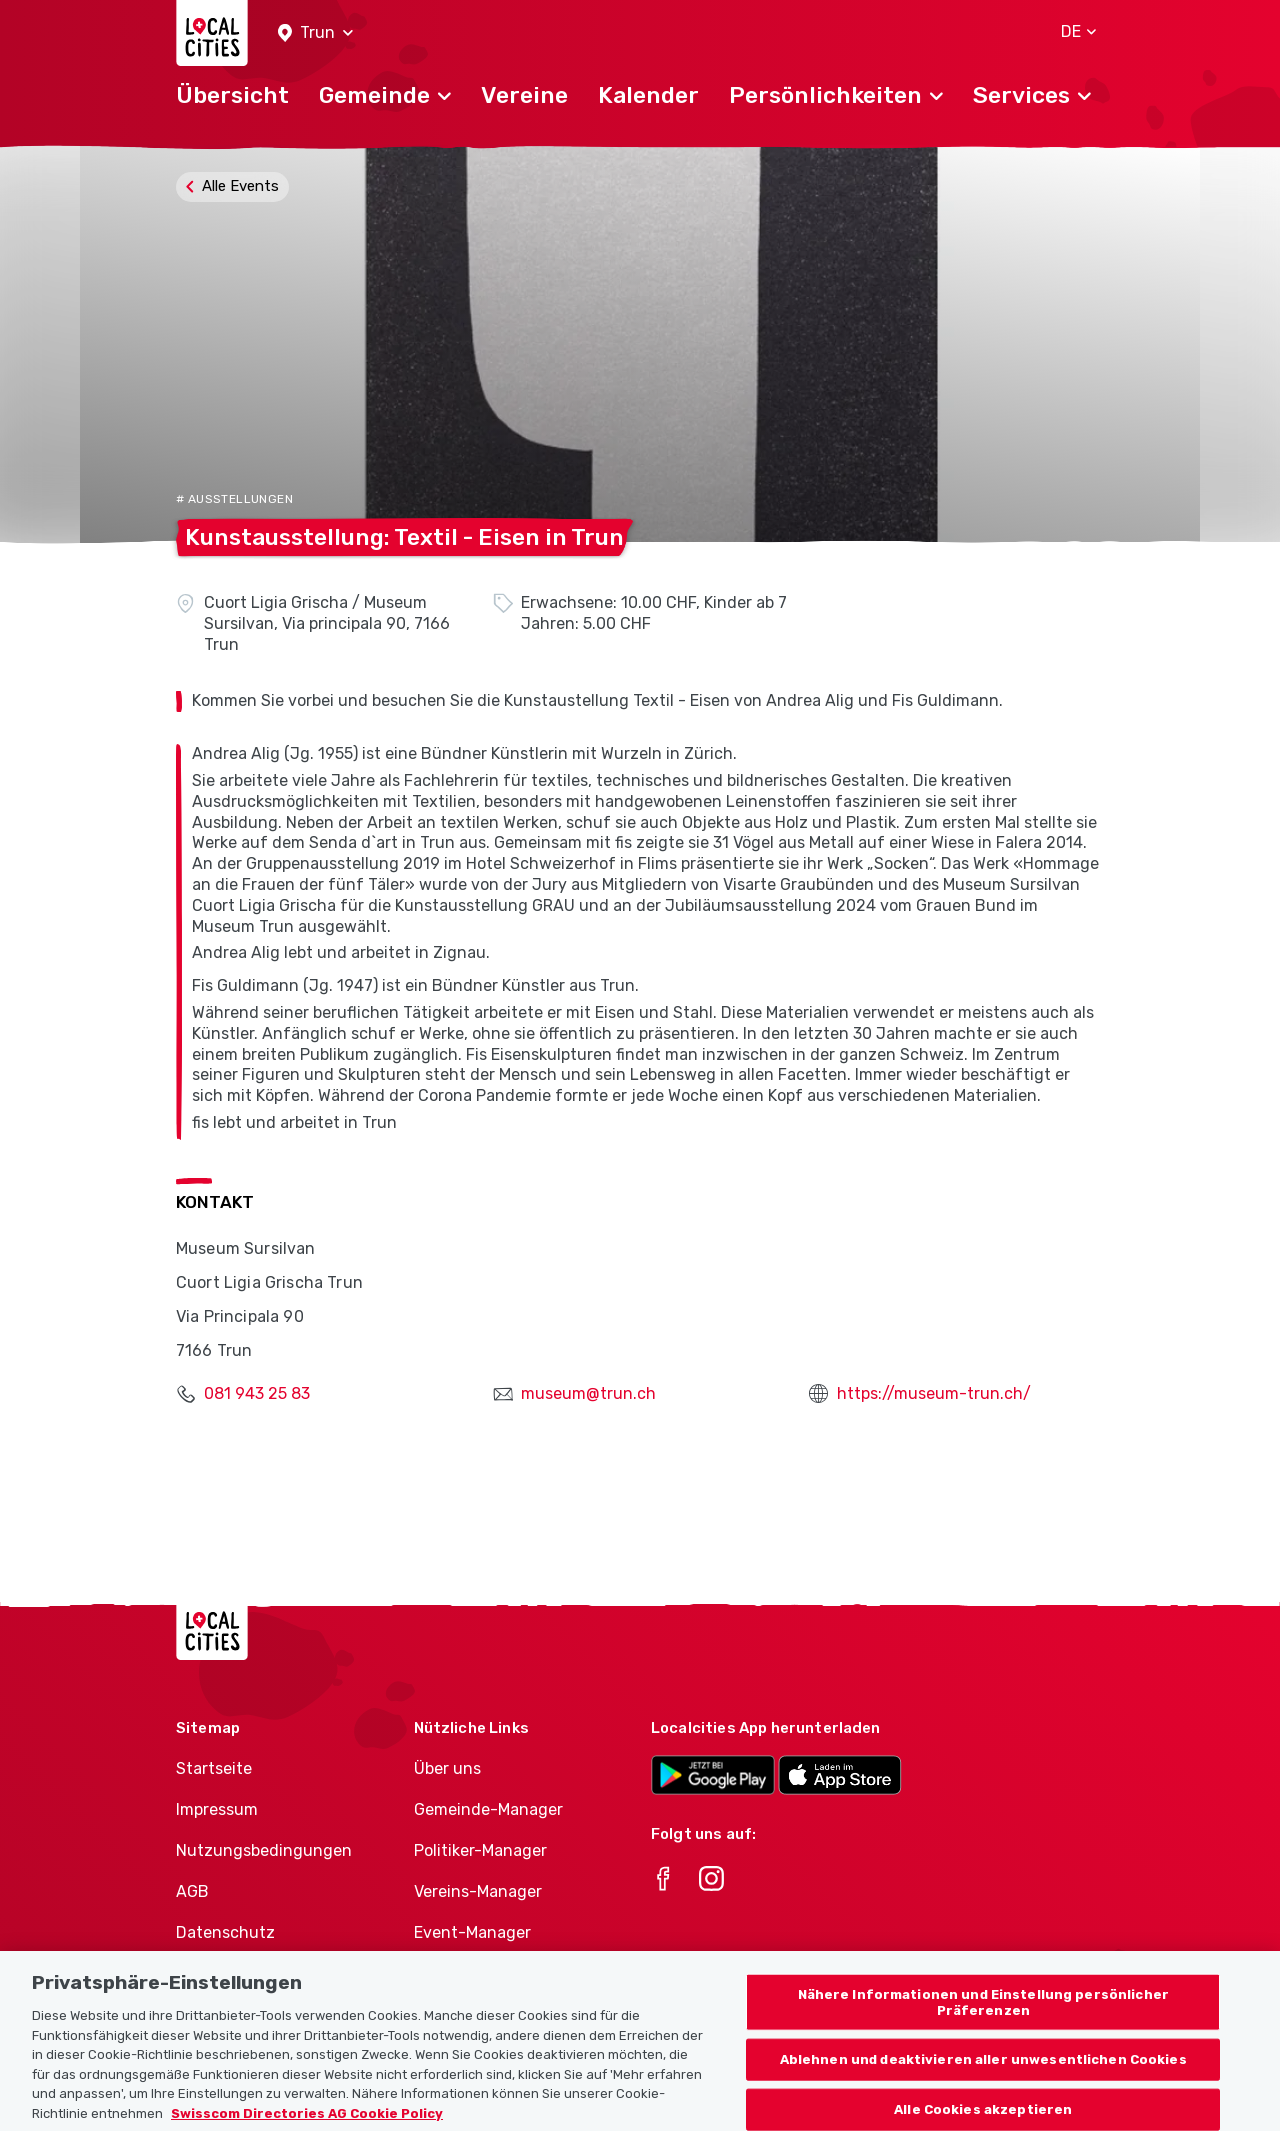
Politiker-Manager (480, 1850)
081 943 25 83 (257, 1393)
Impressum (217, 1809)
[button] (315, 33)
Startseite (214, 1768)
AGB (192, 1891)
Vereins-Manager (478, 1891)
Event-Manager (472, 1932)
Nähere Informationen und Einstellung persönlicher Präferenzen (983, 2029)
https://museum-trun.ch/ (934, 1393)
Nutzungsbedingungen (264, 1850)
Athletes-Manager (483, 1972)
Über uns (447, 1768)
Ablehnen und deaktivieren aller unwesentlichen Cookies (983, 2086)
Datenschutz (225, 1932)
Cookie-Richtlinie (240, 1972)
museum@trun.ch (588, 1393)
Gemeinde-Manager (488, 1809)
